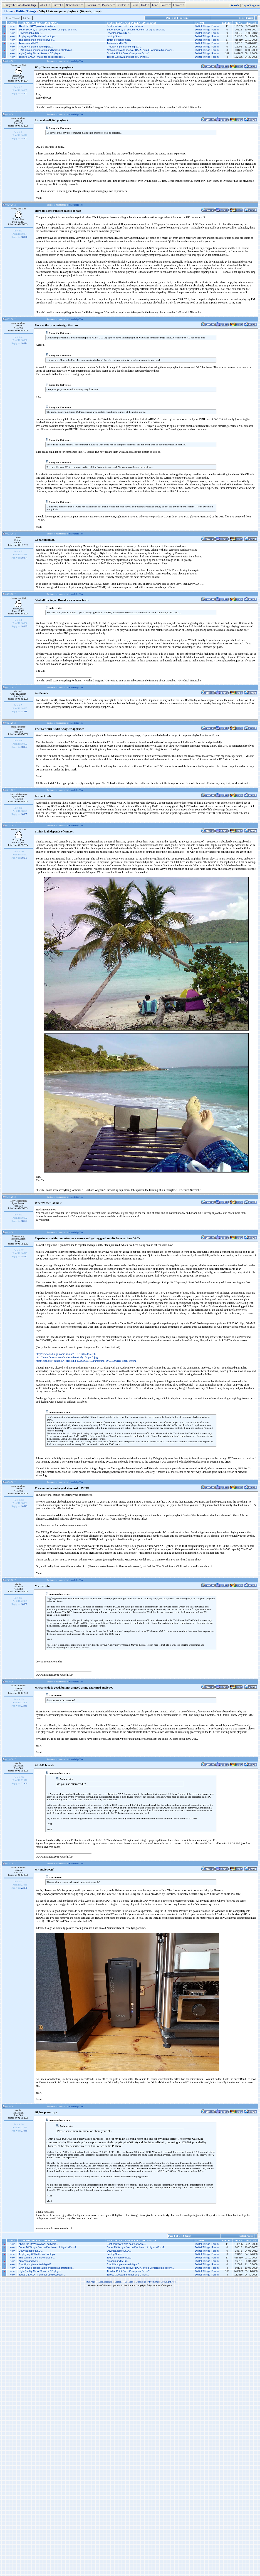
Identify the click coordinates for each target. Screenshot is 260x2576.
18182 (24, 1256)
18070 (24, 237)
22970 (24, 1887)
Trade (146, 5)
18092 (24, 1604)
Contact (179, 5)
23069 (24, 2130)
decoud (18, 691)
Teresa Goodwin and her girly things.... (128, 56)
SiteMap (129, 2281)
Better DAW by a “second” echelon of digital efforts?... (136, 29)
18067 (24, 93)
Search (166, 5)
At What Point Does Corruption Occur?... (129, 53)
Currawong (18, 1236)
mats (18, 537)
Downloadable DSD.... (119, 33)
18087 (24, 746)
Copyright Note (168, 2281)
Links (155, 5)
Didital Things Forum (206, 26)
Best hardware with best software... (126, 26)
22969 (24, 1783)
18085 (24, 626)
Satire (135, 5)
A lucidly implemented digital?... (124, 46)
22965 (24, 1705)
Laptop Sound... (115, 36)
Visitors (124, 5)
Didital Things (26, 11)
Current (59, 5)
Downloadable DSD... (30, 33)
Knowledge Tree (76, 61)
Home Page (89, 2281)
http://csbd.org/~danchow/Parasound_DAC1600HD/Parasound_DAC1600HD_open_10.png (86, 1360)
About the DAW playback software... (39, 26)
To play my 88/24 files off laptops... (38, 36)
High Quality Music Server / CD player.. (40, 53)
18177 (24, 1221)
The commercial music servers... (36, 39)
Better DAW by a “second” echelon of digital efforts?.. (48, 29)
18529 (24, 1506)
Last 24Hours (105, 2281)
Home (8, 11)
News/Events (75, 5)
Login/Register (251, 5)
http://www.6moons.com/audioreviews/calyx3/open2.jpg (67, 1357)
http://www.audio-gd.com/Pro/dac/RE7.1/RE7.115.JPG (66, 1354)
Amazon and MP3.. (29, 43)
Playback (109, 5)
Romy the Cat (18, 65)
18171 (24, 857)
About (45, 5)
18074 (24, 343)
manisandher (18, 118)
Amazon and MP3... (118, 43)
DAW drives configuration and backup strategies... (46, 50)
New (12, 26)
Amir (18, 1583)
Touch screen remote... (119, 39)
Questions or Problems (147, 2281)
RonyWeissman (18, 793)
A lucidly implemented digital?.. (36, 46)
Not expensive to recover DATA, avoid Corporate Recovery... (140, 50)
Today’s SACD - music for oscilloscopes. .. (42, 56)
